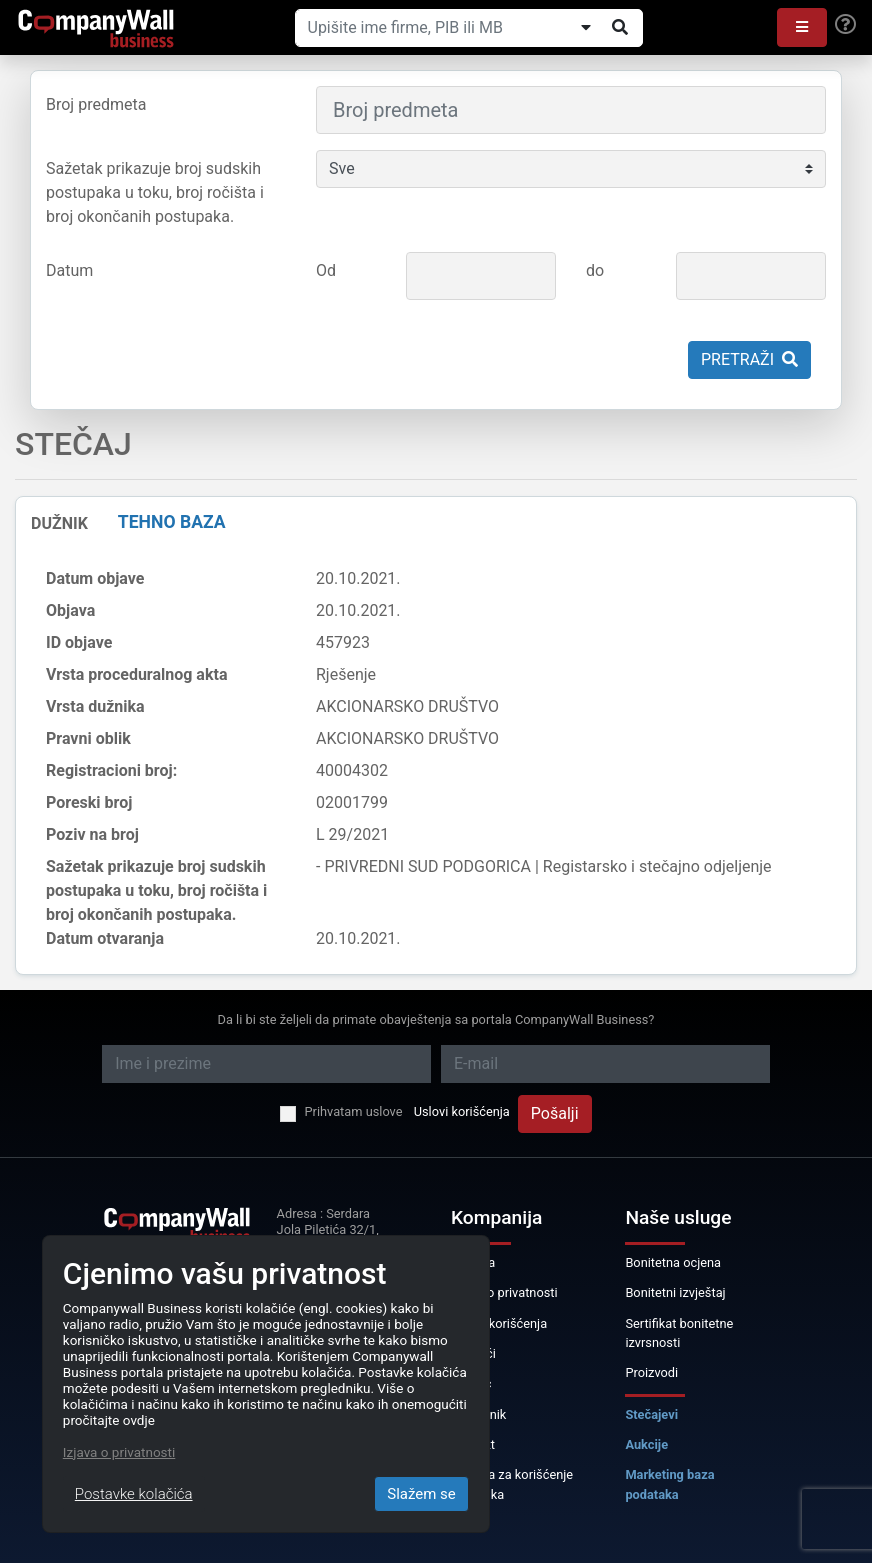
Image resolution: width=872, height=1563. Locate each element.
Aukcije (646, 1444)
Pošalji (555, 1113)
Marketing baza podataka (669, 1484)
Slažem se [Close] (421, 1494)
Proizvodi (651, 1372)
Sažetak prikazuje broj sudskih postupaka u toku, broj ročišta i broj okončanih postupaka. (155, 192)
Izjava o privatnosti (504, 1292)
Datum (69, 270)
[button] (802, 27)
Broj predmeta (96, 104)
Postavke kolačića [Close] (134, 1494)
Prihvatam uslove (353, 1111)
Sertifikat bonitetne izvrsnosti (679, 1333)
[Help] (845, 25)
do (595, 270)
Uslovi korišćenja (462, 1111)
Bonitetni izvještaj (675, 1292)
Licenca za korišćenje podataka (512, 1484)
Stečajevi (651, 1414)
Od (326, 270)
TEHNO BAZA (172, 522)
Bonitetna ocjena (673, 1262)
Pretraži (749, 359)
